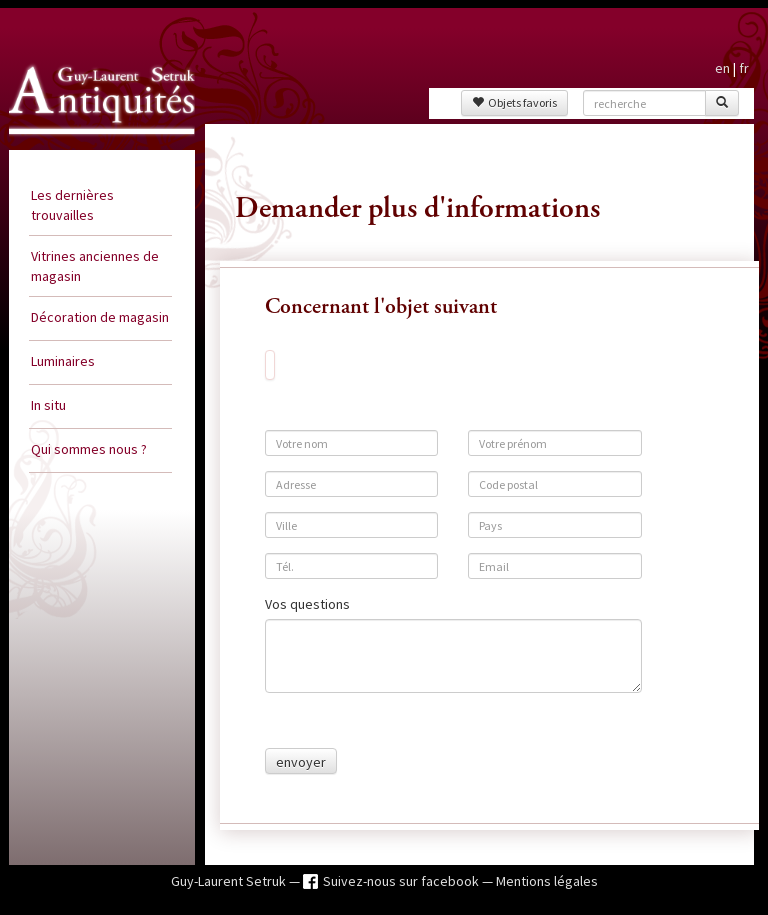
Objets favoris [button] (514, 102)
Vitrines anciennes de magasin (95, 266)
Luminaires (63, 361)
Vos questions (307, 604)
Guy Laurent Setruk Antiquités (80, 144)
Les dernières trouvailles (72, 205)
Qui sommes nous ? (89, 449)
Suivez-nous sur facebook (402, 881)
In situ (48, 405)
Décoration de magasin (100, 317)
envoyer (301, 762)
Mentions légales (547, 881)
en (722, 68)
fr (744, 68)
